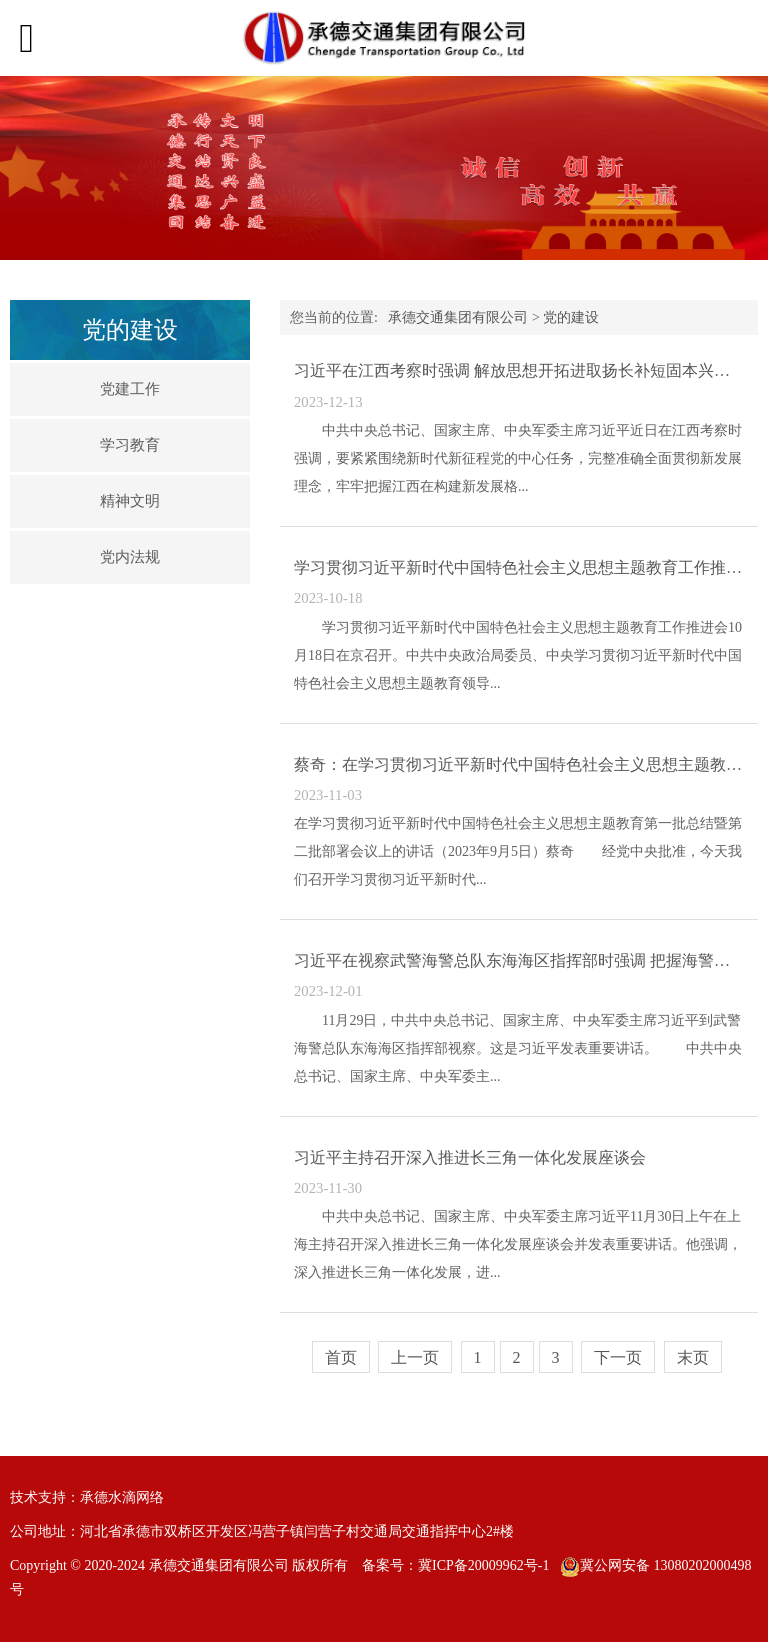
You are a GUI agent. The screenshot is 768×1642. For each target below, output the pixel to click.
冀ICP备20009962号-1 (483, 1565)
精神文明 (130, 501)
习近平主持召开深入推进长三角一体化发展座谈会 (470, 1157)
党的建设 (571, 317)
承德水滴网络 (122, 1497)
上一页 (415, 1357)
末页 (693, 1357)
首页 (341, 1357)
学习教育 (130, 445)
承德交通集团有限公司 (458, 317)
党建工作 (130, 389)
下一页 (618, 1357)
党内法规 (130, 557)
